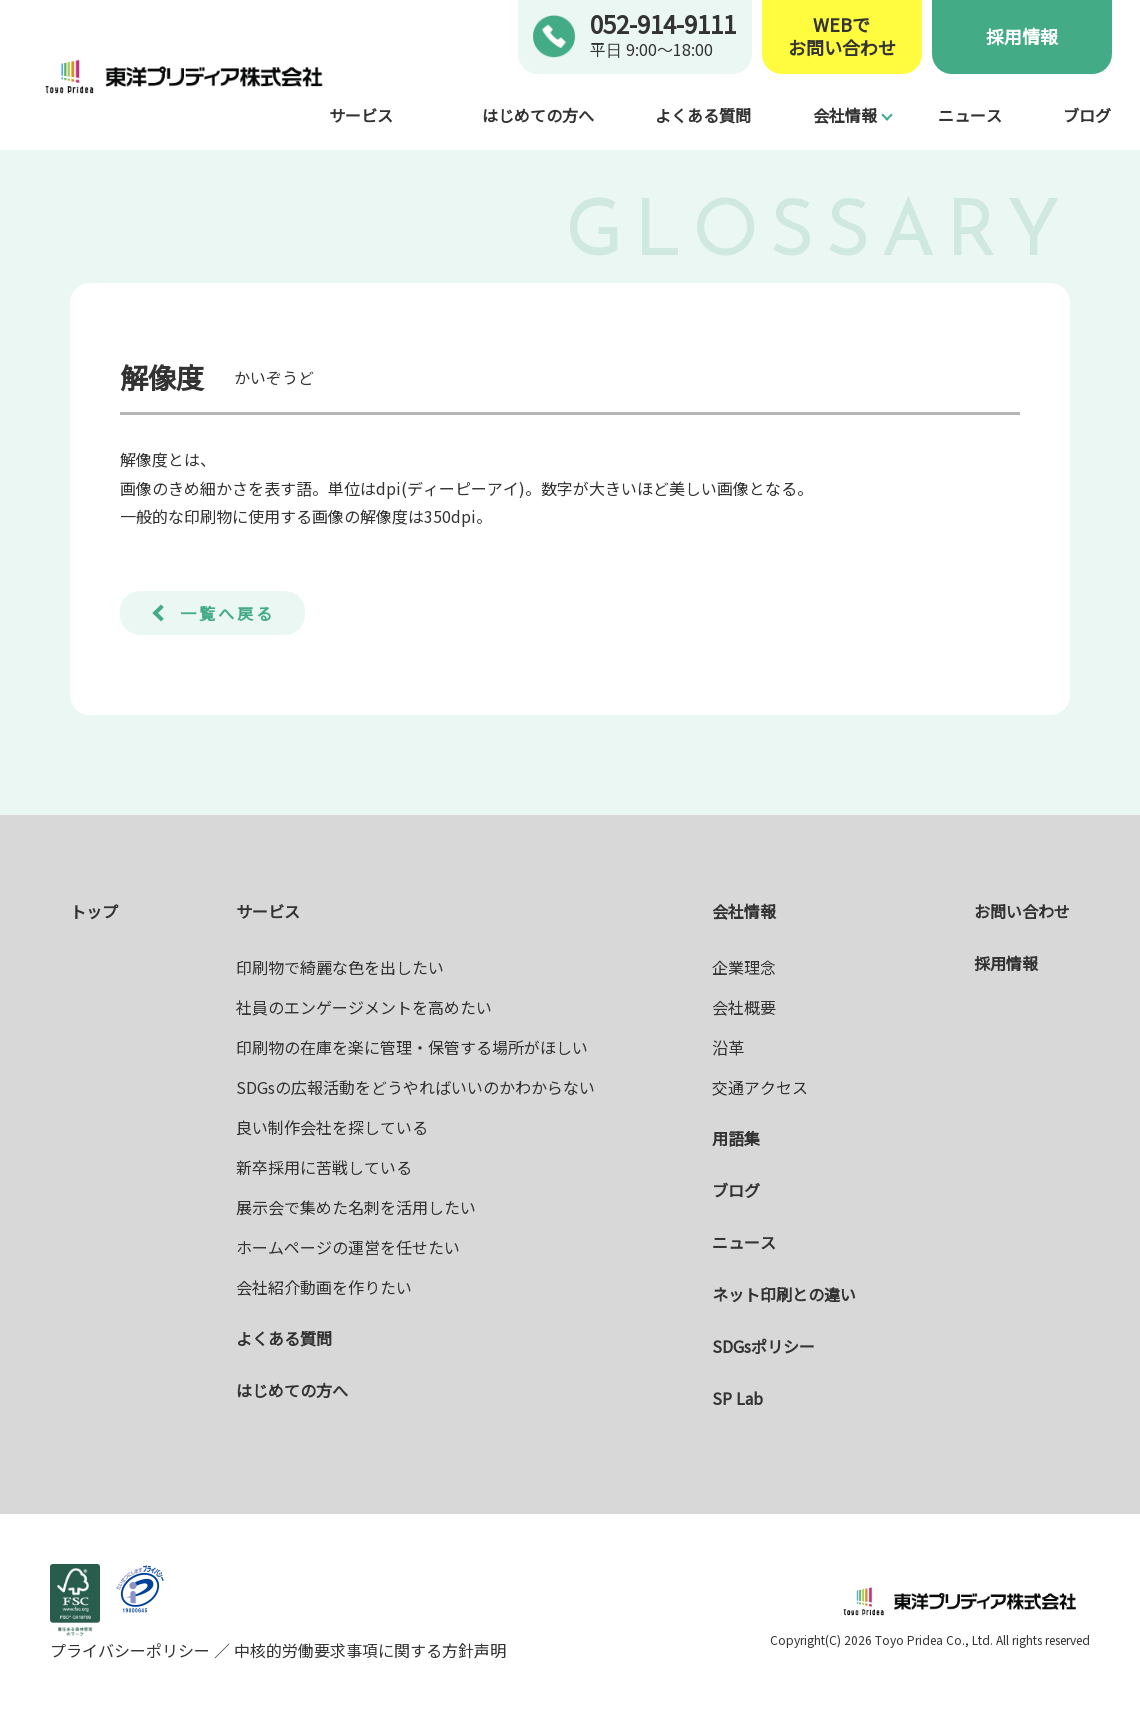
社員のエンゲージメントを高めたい (364, 1007)
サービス (361, 115)
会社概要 (744, 1007)
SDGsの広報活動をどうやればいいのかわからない (415, 1087)
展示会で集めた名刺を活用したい (356, 1207)
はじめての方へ (538, 115)
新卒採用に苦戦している (324, 1167)
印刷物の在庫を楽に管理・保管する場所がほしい (412, 1047)
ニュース (970, 115)
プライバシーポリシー (132, 1650)
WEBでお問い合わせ (842, 36)
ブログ (1087, 115)
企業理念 (744, 967)
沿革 (728, 1047)
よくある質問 (703, 115)
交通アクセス (760, 1087)
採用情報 (1022, 36)
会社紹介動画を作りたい (324, 1287)
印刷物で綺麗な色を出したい (340, 967)
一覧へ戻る (227, 613)
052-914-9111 (663, 23)
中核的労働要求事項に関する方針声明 (368, 1650)
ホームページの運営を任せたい (348, 1247)
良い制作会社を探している (332, 1127)
